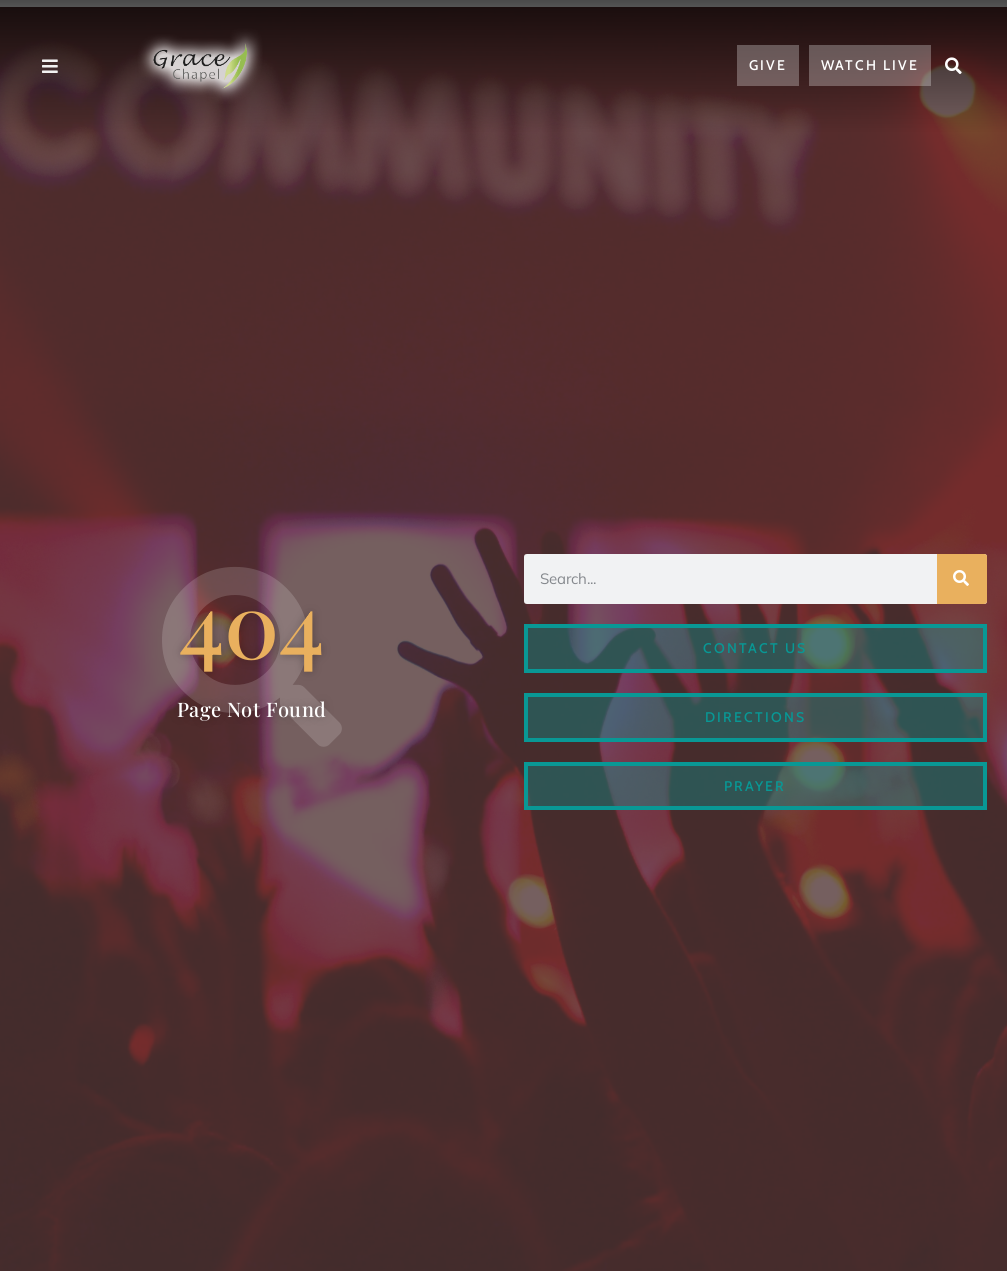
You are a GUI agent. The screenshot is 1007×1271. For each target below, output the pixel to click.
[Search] (962, 579)
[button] (954, 66)
